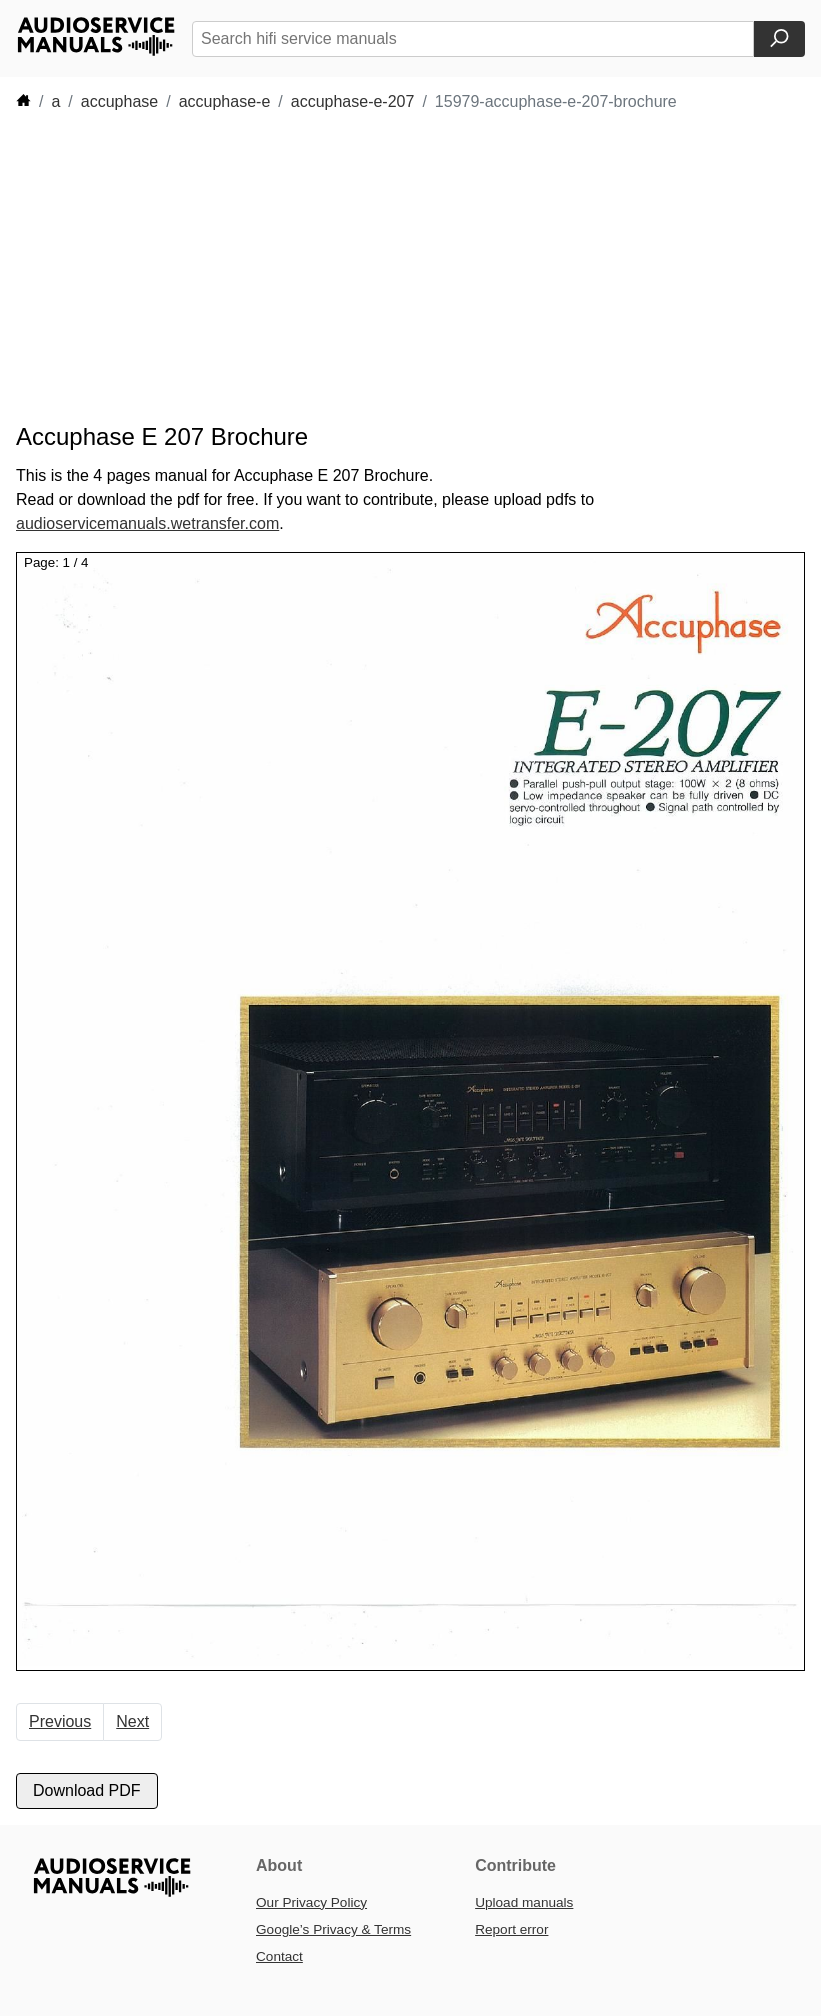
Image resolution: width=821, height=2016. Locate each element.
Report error (511, 1929)
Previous (60, 1721)
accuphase (119, 101)
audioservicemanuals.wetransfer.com (147, 523)
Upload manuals (524, 1902)
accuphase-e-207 (353, 101)
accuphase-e (225, 101)
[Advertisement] (380, 268)
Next (132, 1721)
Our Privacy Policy (311, 1902)
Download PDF (87, 1790)
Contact (279, 1956)
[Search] (779, 39)
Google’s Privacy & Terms (333, 1929)
